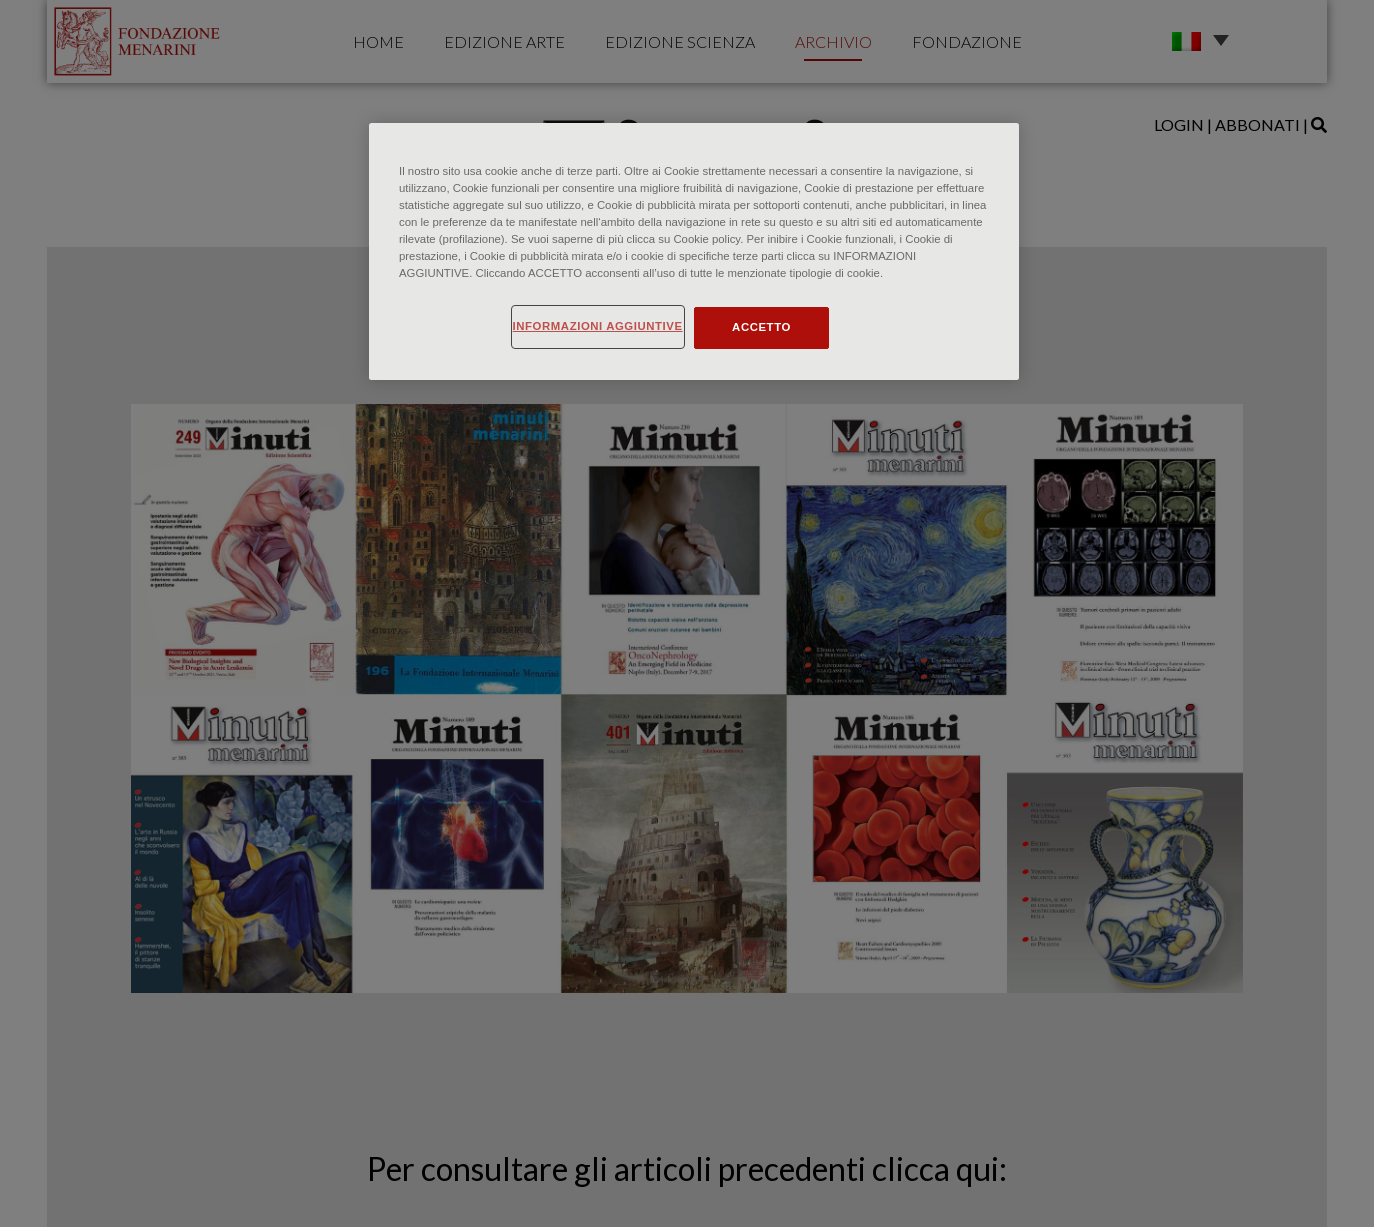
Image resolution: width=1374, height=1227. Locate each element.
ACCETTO (761, 327)
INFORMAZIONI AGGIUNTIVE (598, 326)
